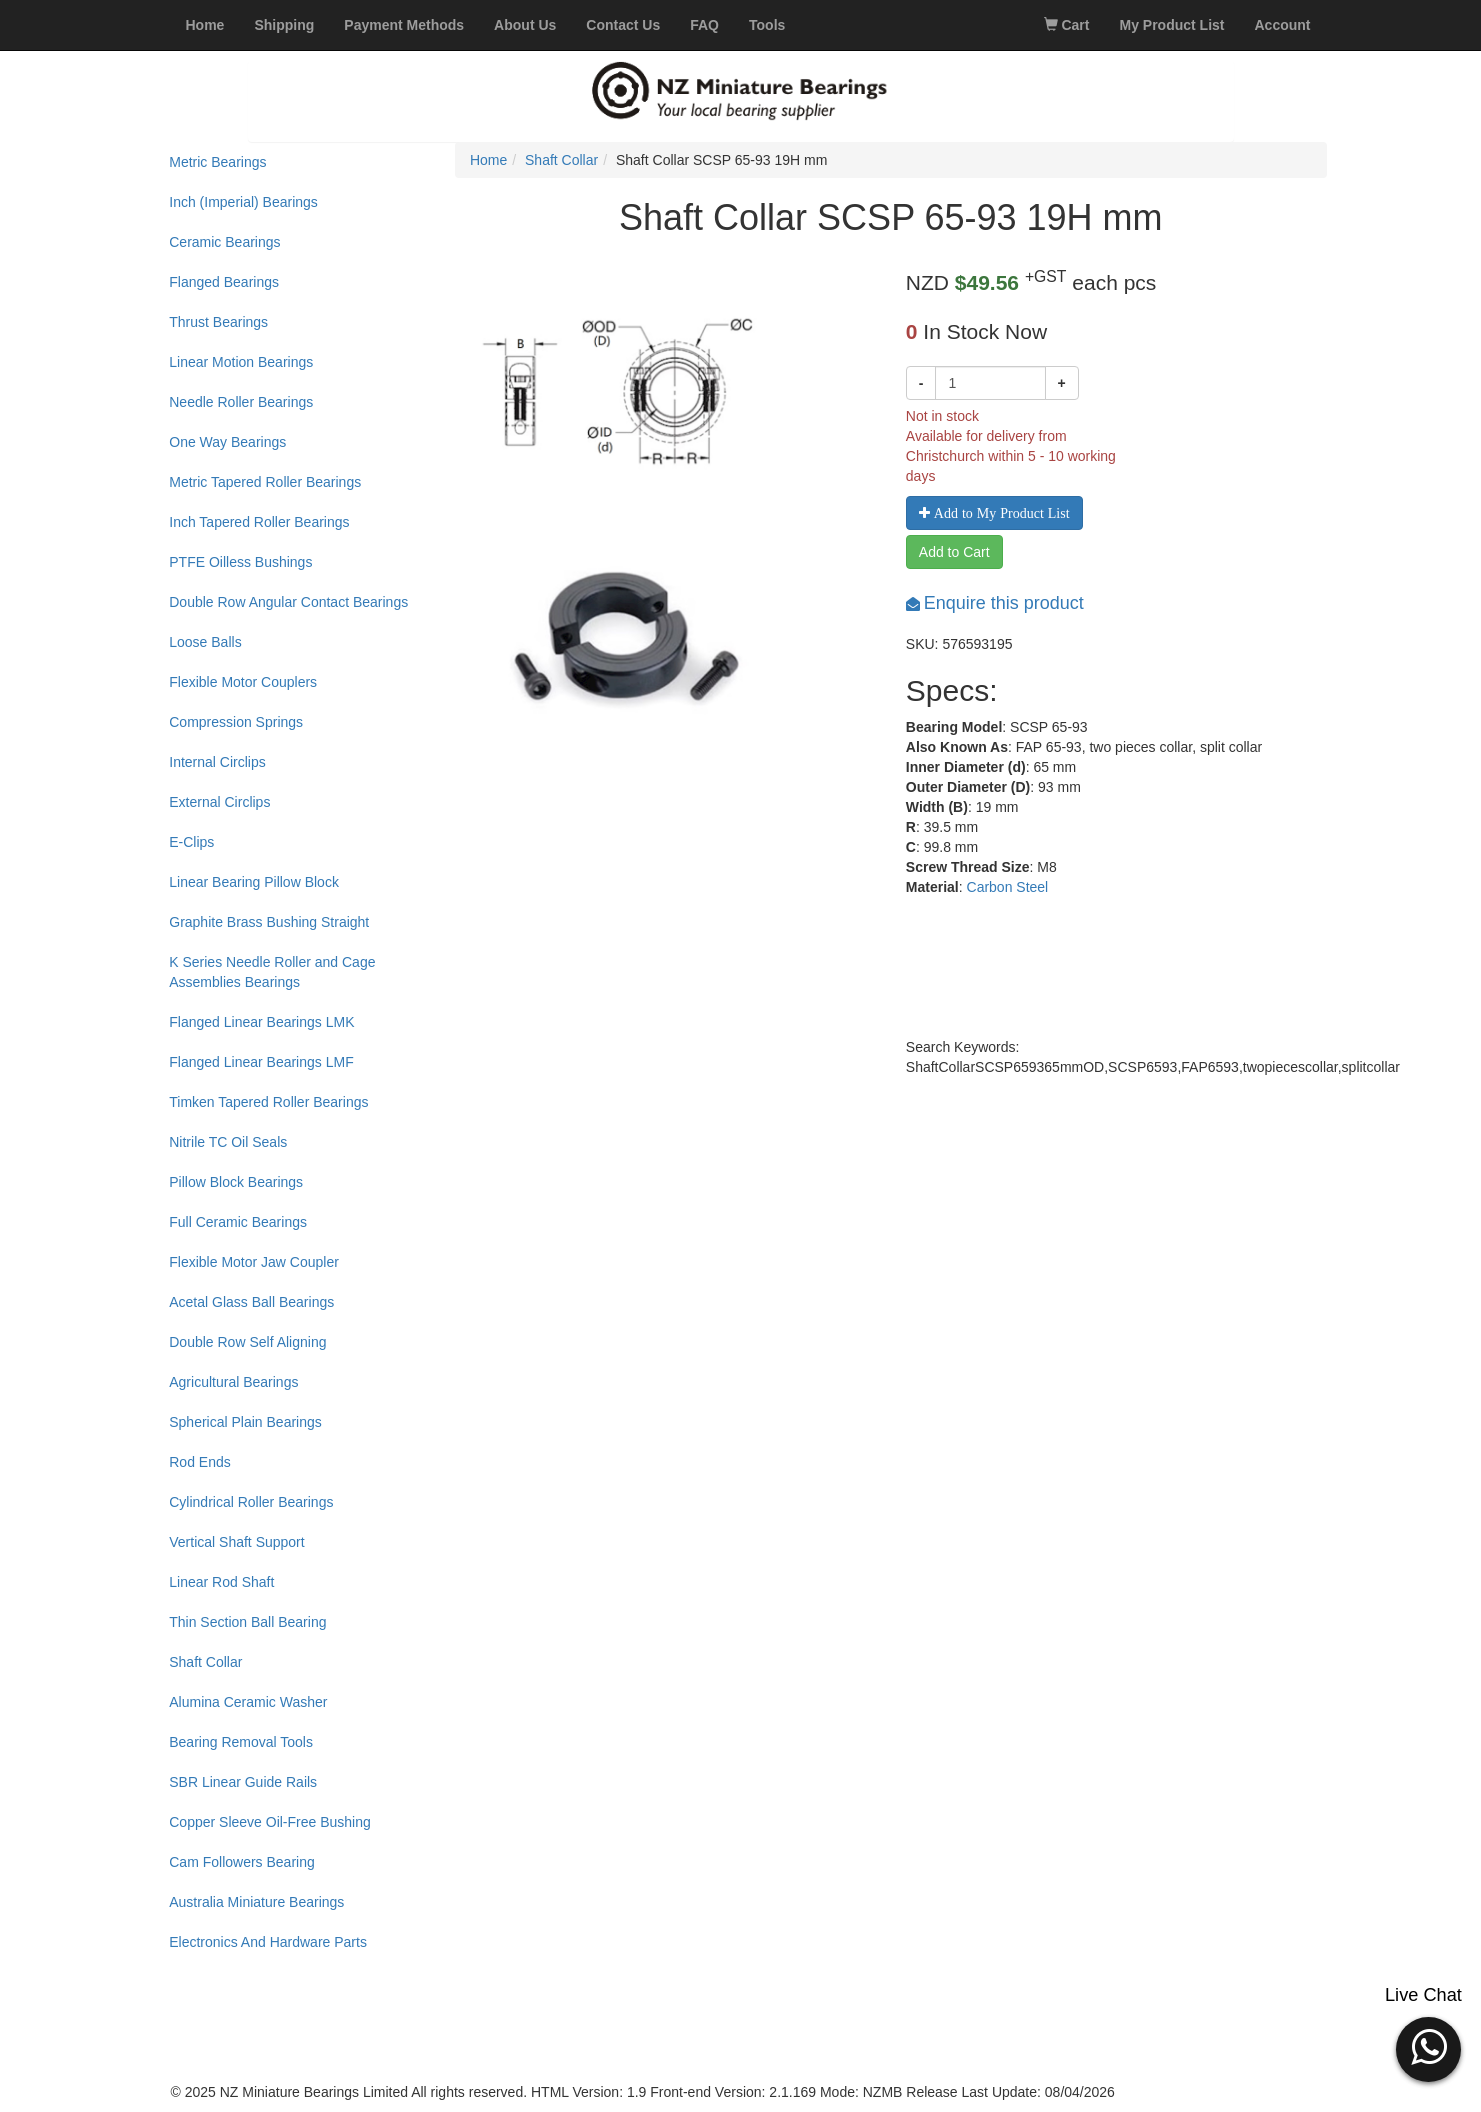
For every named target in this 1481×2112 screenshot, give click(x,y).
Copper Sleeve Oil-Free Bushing (270, 1822)
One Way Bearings (227, 442)
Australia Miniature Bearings (256, 1902)
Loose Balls (205, 642)
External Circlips (219, 802)
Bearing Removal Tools (241, 1742)
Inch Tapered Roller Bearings (259, 522)
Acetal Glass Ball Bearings (251, 1302)
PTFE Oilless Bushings (240, 562)
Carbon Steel (1008, 887)
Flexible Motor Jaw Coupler (254, 1262)
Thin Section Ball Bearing (247, 1622)
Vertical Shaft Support (236, 1542)
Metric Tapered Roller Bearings (265, 482)
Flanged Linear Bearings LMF (261, 1062)
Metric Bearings (217, 162)
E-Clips (191, 842)
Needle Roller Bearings (241, 402)
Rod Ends (199, 1462)
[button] (1428, 2047)
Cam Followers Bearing (242, 1862)
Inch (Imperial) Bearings (243, 202)
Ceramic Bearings (224, 242)
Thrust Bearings (218, 322)
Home (488, 160)
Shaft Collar (205, 1662)
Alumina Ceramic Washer (248, 1702)
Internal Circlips (217, 762)
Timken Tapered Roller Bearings (268, 1102)
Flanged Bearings (224, 282)
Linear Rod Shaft (221, 1582)
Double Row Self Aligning (247, 1342)
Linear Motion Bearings (241, 362)
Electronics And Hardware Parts (268, 1942)
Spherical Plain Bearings (245, 1422)
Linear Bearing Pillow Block (254, 882)
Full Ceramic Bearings (238, 1222)
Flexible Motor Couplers (243, 682)
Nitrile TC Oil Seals (228, 1142)
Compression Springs (236, 722)
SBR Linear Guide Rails (243, 1782)
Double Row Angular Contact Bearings (288, 602)
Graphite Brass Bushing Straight (269, 922)
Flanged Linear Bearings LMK (261, 1022)
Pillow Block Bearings (236, 1182)
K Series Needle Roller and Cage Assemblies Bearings (272, 972)
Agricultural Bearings (233, 1382)
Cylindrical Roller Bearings (251, 1502)
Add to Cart (954, 552)
